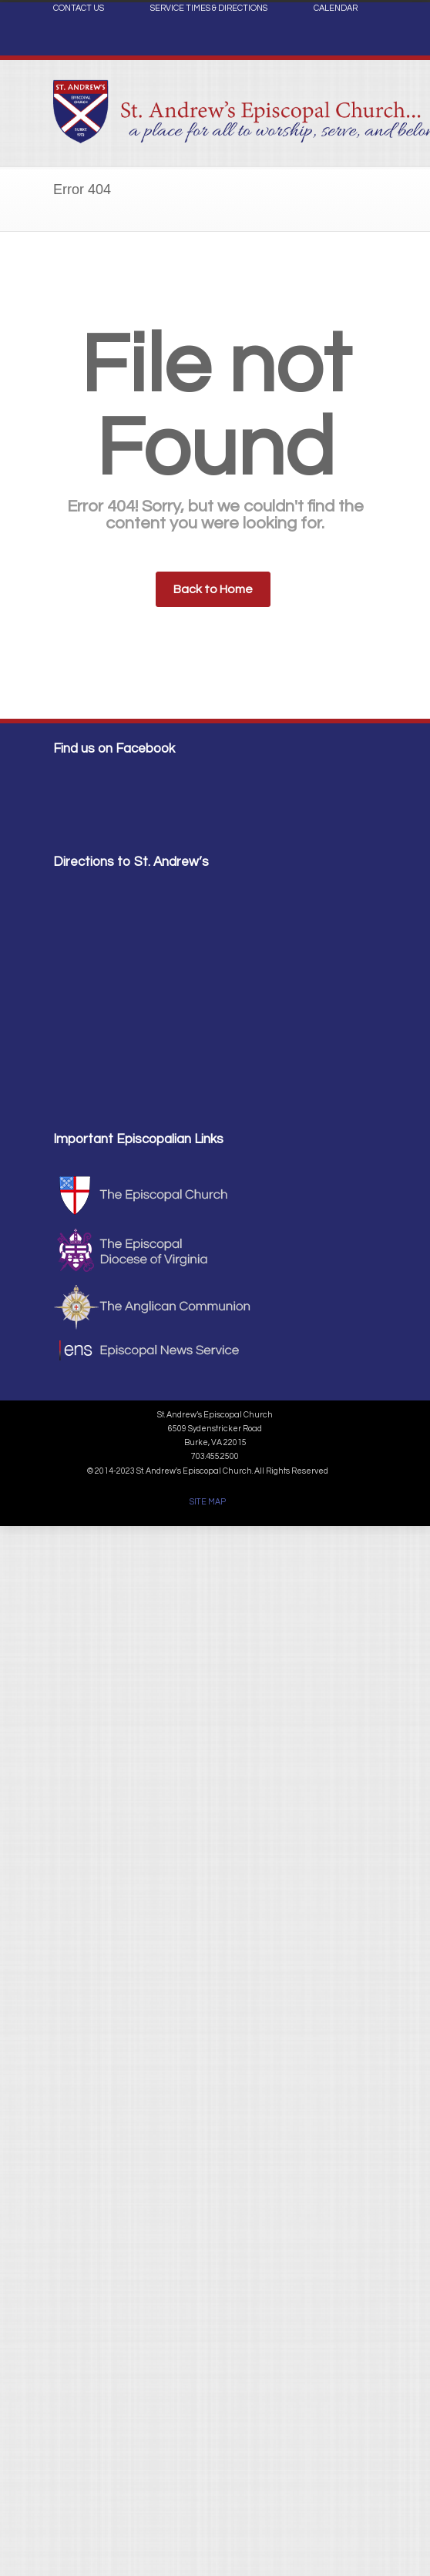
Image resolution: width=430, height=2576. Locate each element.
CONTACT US (78, 8)
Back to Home (213, 589)
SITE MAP (208, 1502)
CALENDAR (336, 8)
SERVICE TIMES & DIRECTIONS (208, 8)
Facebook (361, 43)
